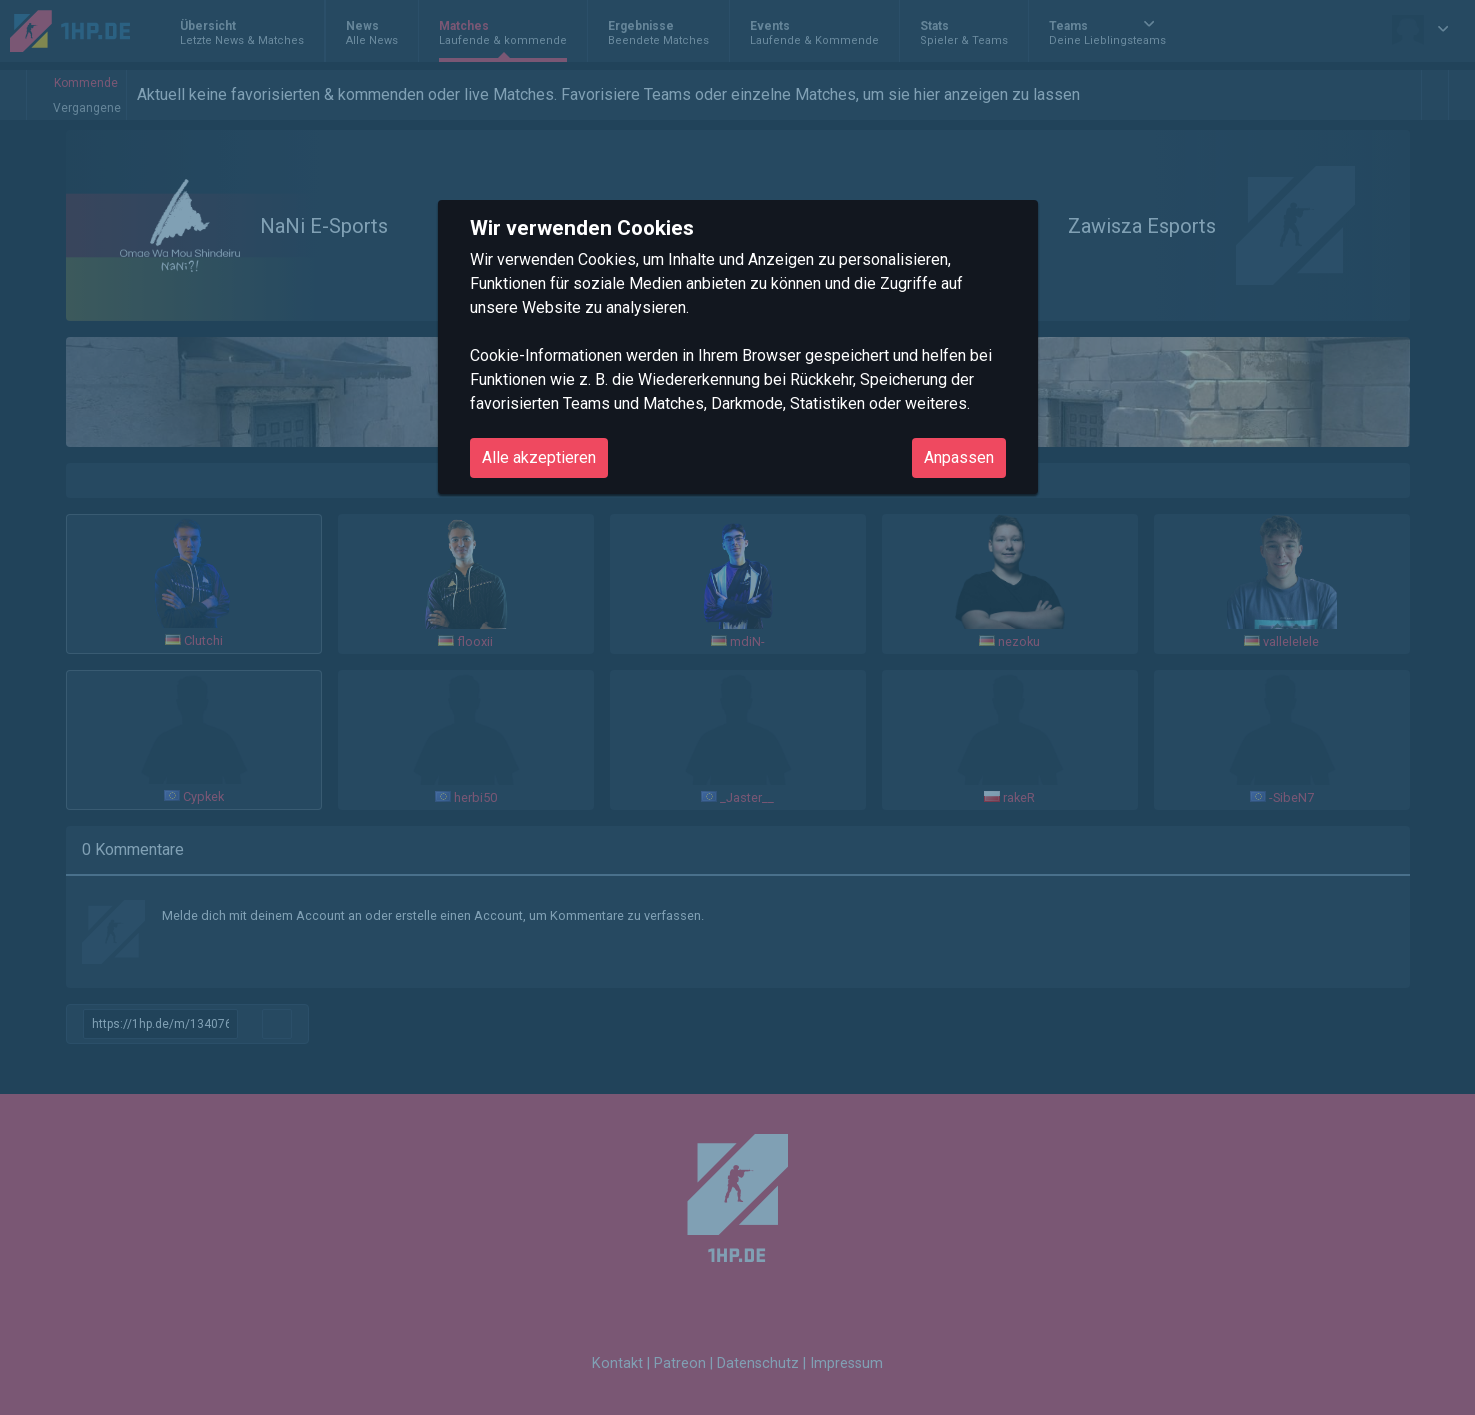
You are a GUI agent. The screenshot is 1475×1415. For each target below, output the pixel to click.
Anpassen (959, 457)
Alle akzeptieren (539, 457)
